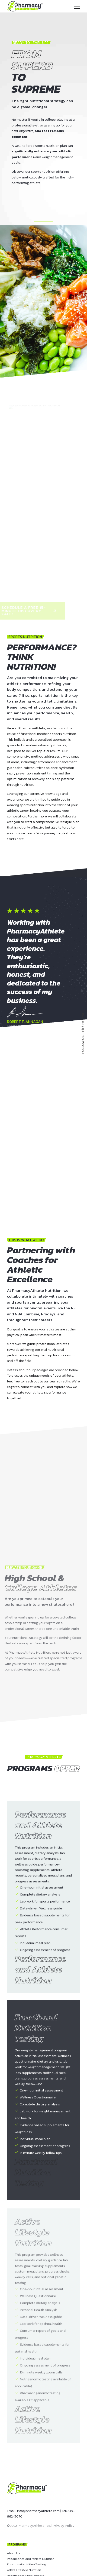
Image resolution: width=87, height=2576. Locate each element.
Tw (82, 1023)
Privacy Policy (63, 2294)
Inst (82, 1015)
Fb (82, 1030)
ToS (48, 2294)
